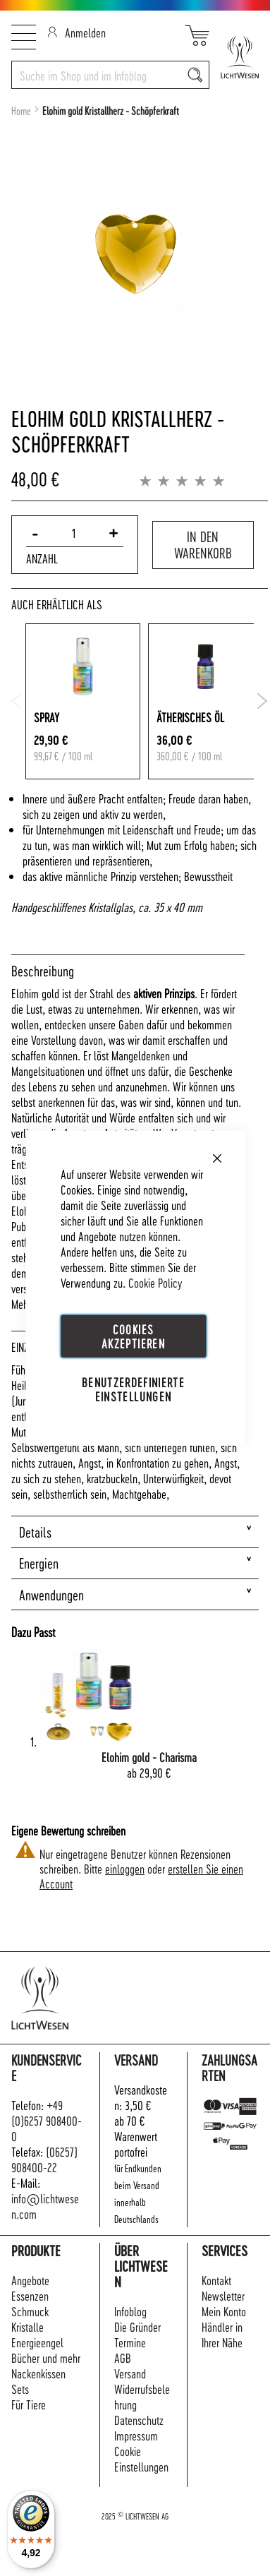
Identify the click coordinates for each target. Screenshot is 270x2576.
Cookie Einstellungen (141, 2458)
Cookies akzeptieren (133, 1335)
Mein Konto (224, 2311)
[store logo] (234, 57)
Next (262, 701)
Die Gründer (137, 2326)
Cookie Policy (155, 1281)
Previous (16, 701)
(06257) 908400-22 (44, 2159)
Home (21, 110)
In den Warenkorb (203, 544)
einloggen (125, 1868)
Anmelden (76, 32)
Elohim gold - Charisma (149, 1756)
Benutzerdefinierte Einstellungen (133, 1388)
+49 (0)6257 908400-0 (46, 2120)
